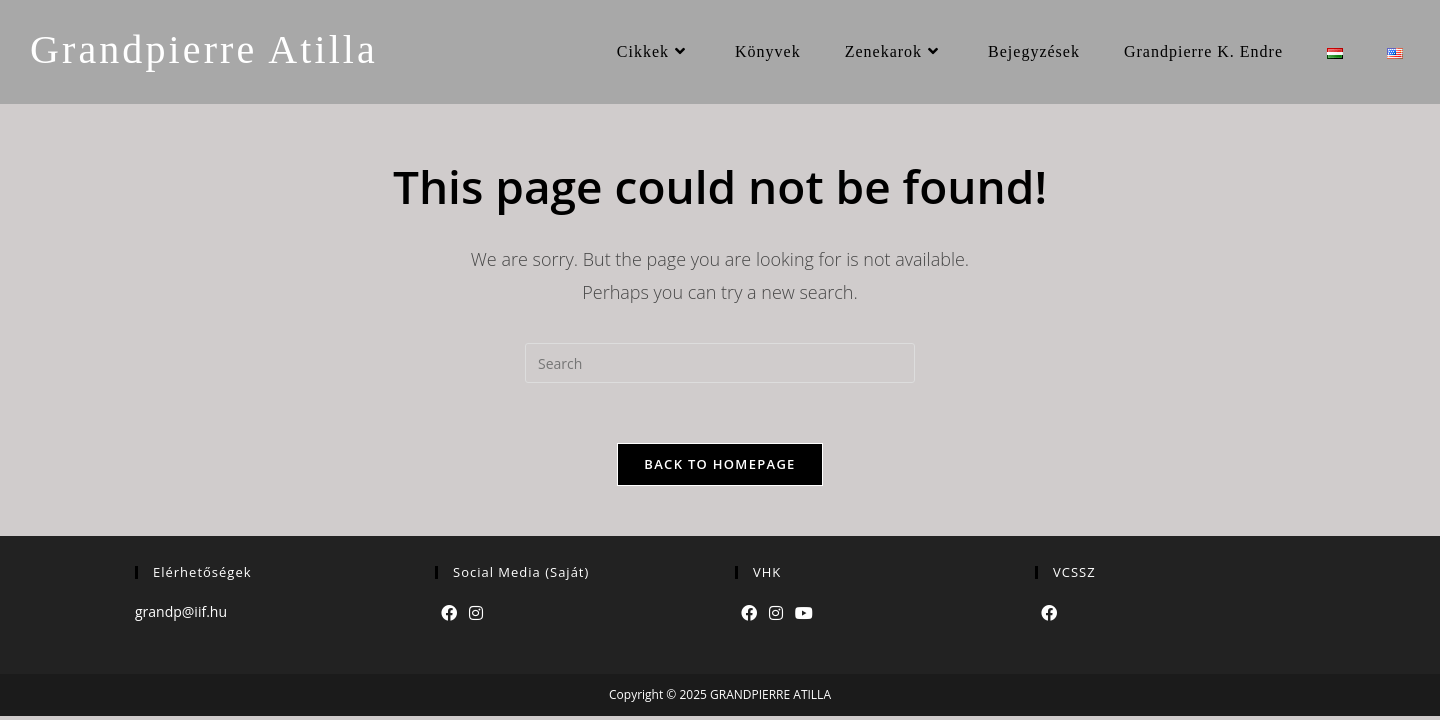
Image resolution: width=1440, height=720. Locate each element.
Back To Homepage (719, 464)
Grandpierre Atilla (204, 49)
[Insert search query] (720, 363)
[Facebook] (449, 613)
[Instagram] (476, 613)
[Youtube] (804, 613)
